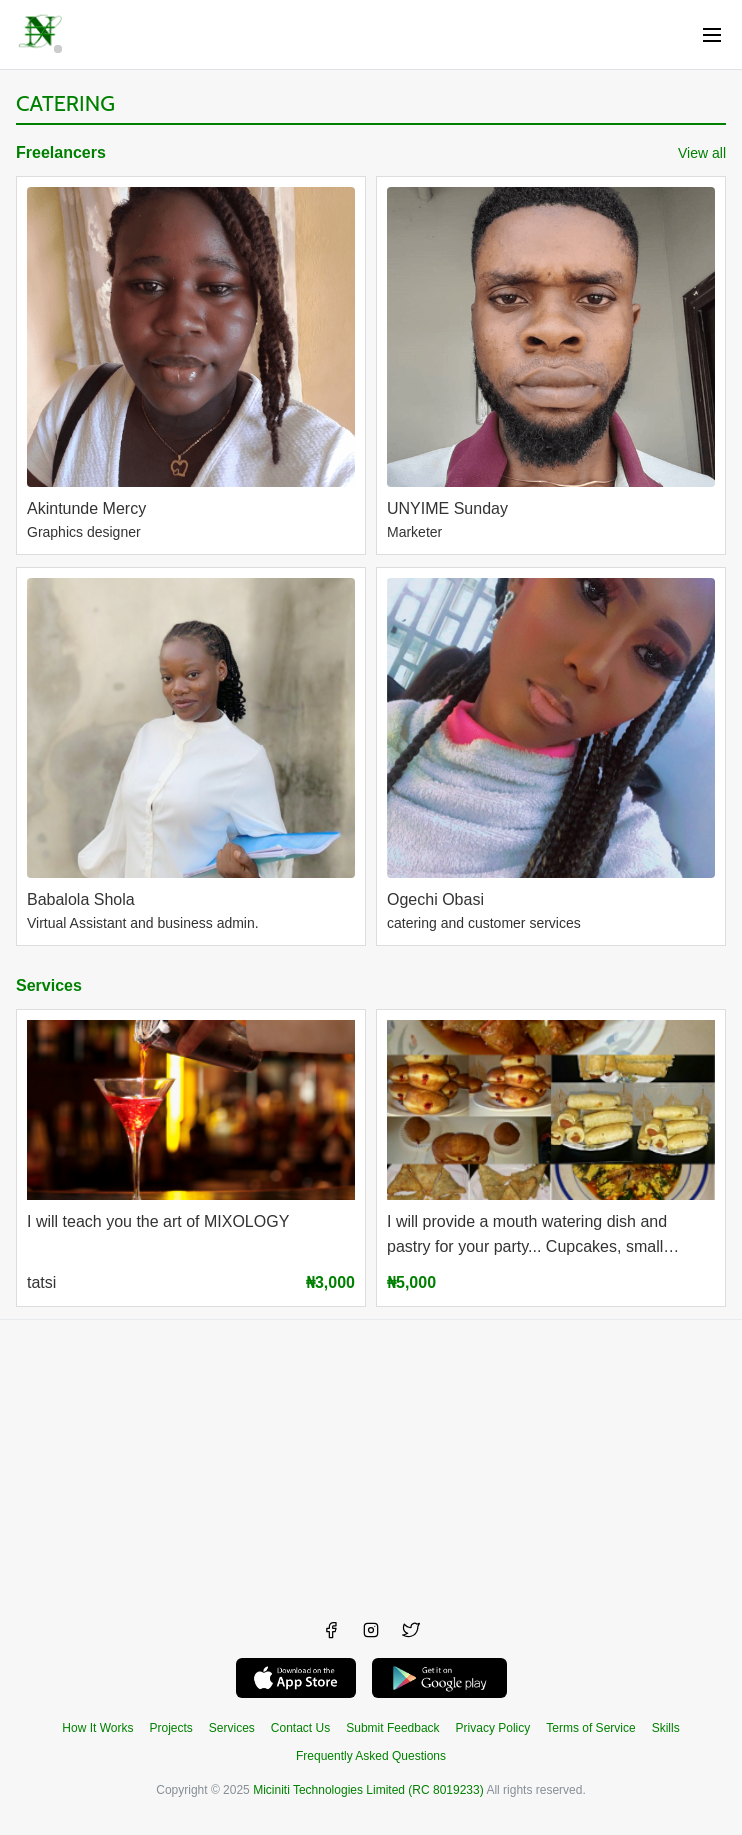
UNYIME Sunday (447, 508)
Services (49, 985)
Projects (170, 1728)
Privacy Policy (493, 1728)
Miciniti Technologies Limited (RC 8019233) (368, 1790)
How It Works (97, 1728)
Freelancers (61, 152)
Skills (666, 1728)
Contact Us (300, 1728)
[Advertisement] (371, 1460)
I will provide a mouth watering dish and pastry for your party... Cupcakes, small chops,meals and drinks (527, 1236)
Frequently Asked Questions (371, 1756)
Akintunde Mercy (86, 508)
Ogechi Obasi (435, 899)
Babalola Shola (81, 899)
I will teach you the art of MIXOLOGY (158, 1221)
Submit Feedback (392, 1728)
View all (702, 153)
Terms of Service (590, 1728)
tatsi (41, 1282)
